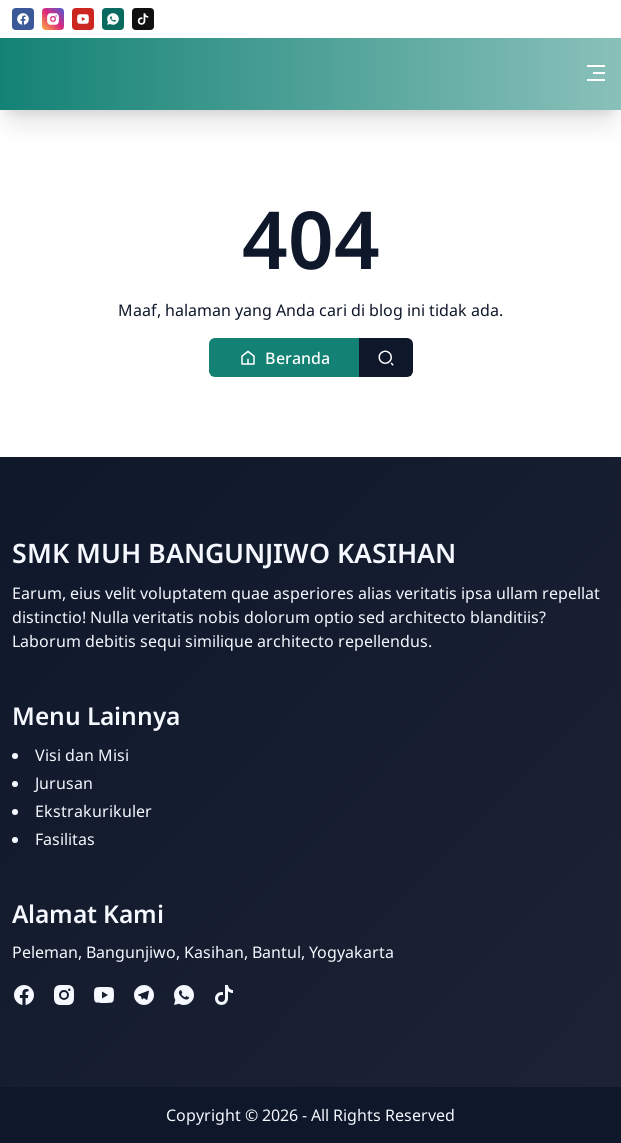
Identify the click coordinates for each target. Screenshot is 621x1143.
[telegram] (144, 993)
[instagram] (53, 19)
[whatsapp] (113, 19)
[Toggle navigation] (596, 73)
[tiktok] (143, 19)
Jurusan (64, 783)
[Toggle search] (386, 357)
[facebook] (23, 19)
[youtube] (83, 19)
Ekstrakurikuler (93, 811)
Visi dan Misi (82, 755)
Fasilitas (65, 839)
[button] (284, 357)
